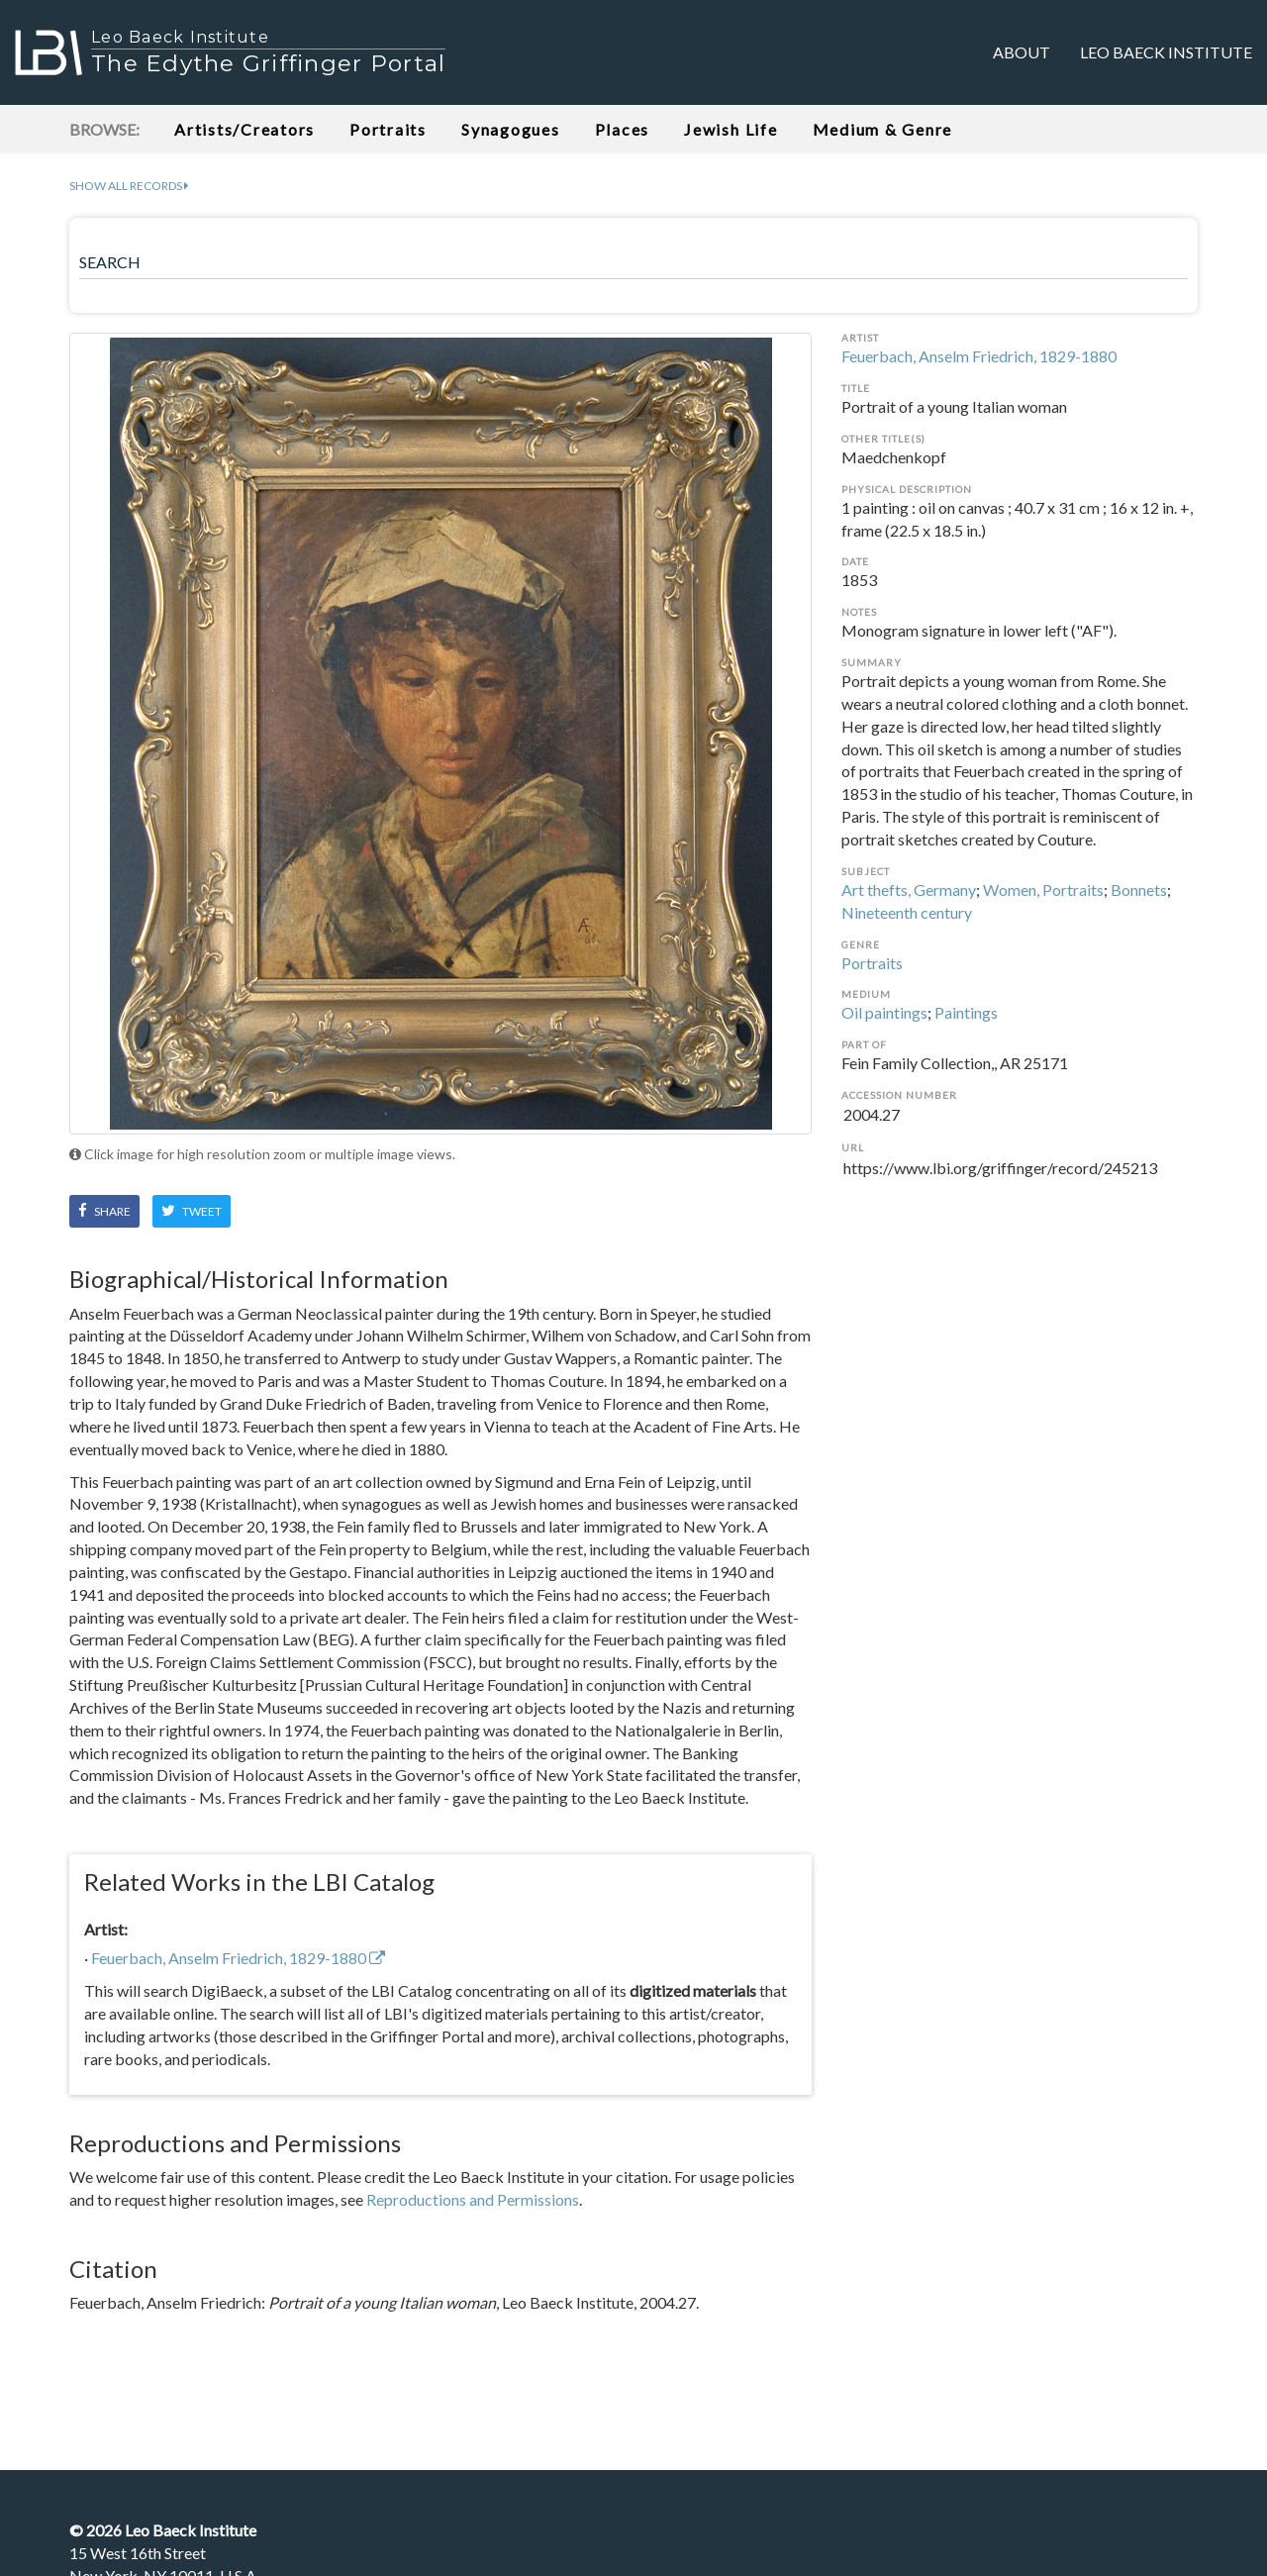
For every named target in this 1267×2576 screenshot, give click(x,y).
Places (622, 129)
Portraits (388, 129)
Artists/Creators (244, 129)
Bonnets (1139, 889)
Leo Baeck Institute (1166, 52)
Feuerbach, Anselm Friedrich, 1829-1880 (979, 356)
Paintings (966, 1012)
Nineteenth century (906, 912)
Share (104, 1211)
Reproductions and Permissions (472, 2199)
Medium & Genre (883, 129)
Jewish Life (730, 129)
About (1021, 52)
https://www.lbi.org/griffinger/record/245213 (1019, 1180)
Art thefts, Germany (908, 889)
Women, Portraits (1043, 889)
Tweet (191, 1211)
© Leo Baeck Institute (162, 2530)
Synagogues (510, 129)
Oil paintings (884, 1012)
